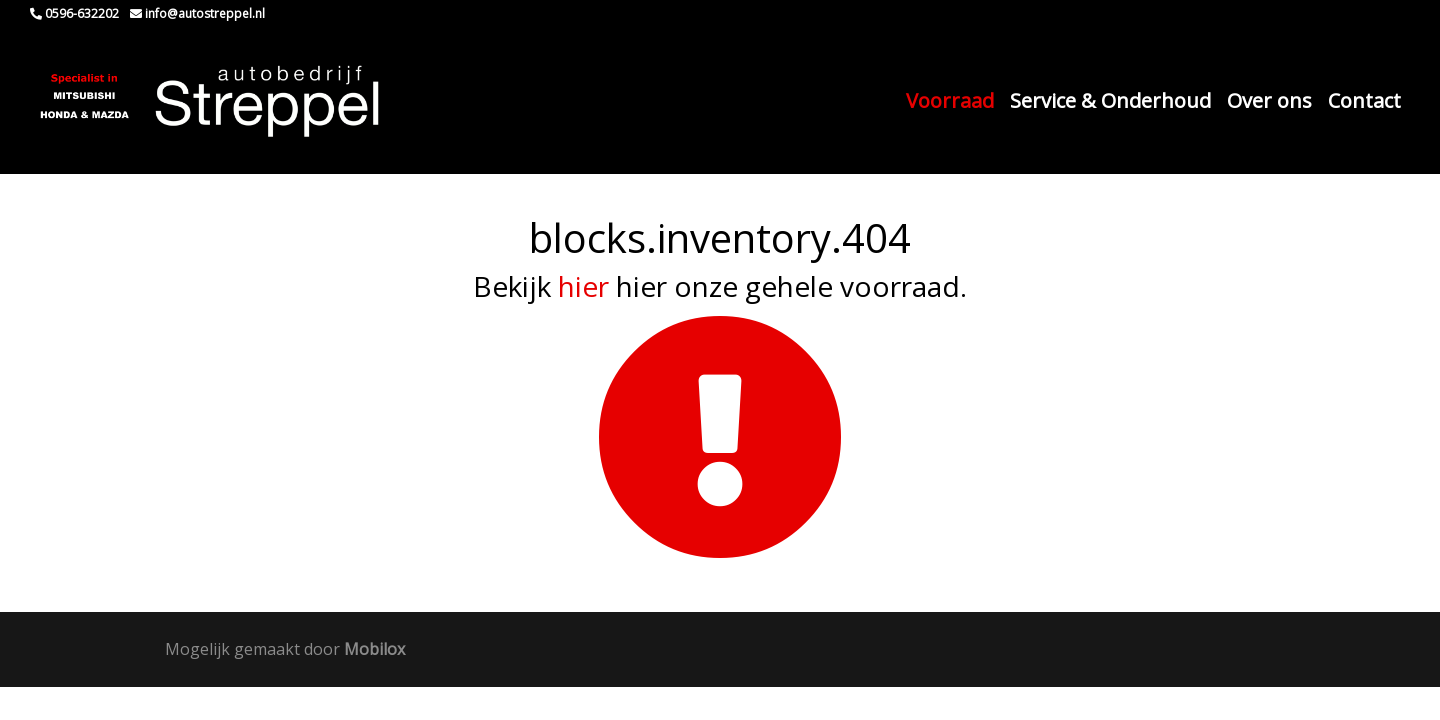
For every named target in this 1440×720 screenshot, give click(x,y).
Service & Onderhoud (1110, 100)
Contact (1364, 100)
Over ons (1269, 100)
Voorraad (950, 100)
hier (583, 286)
